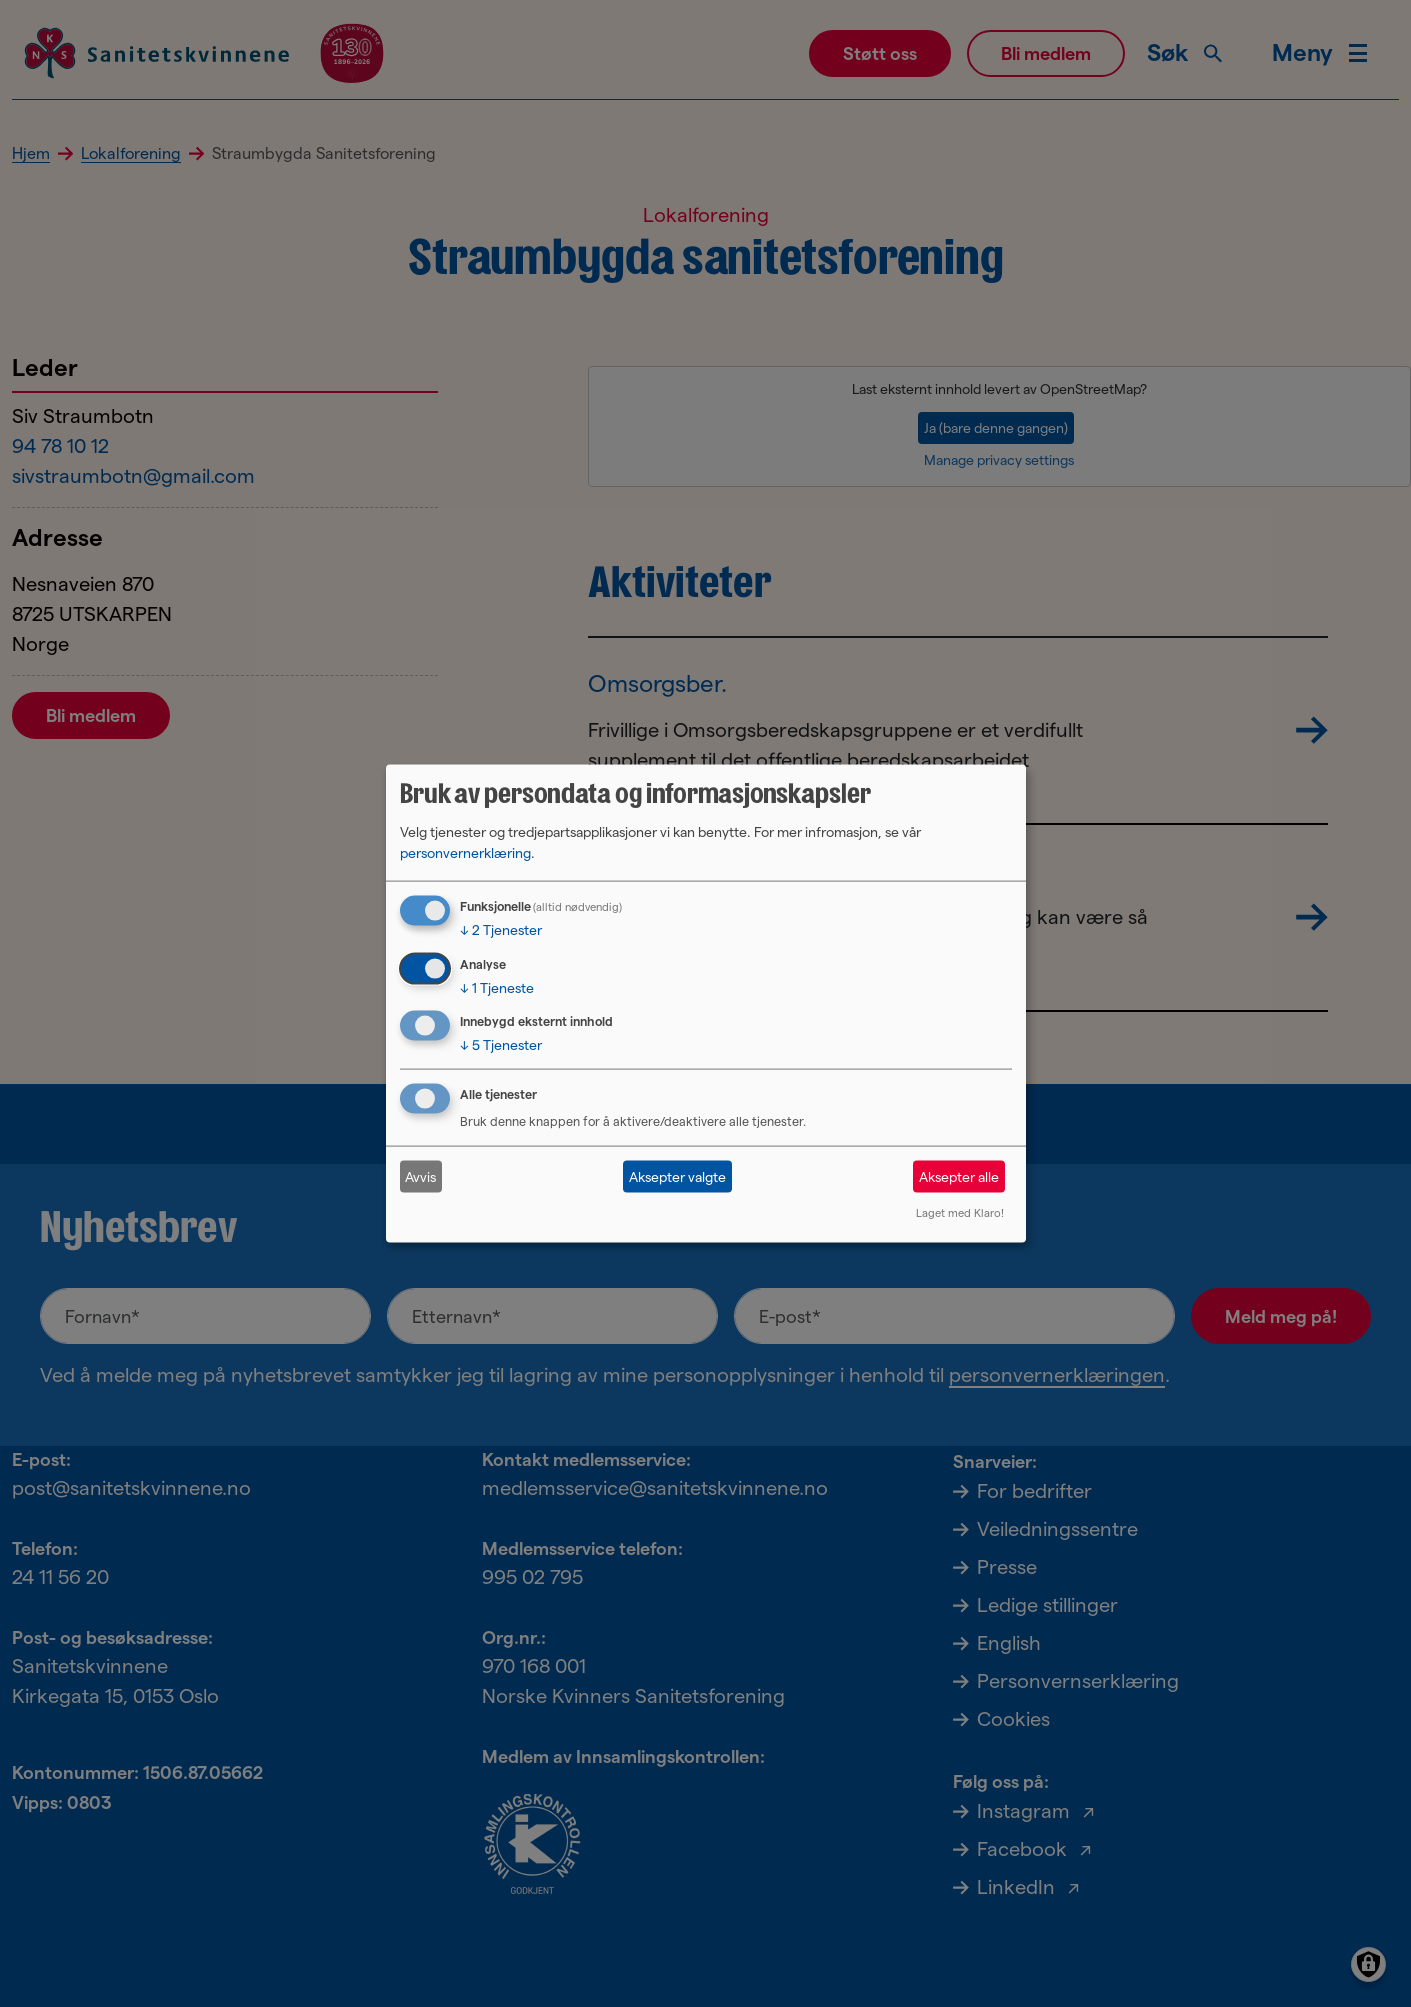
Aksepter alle (959, 1176)
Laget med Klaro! (960, 1213)
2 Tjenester (501, 929)
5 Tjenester (501, 1045)
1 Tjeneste (497, 987)
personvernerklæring (465, 852)
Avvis (420, 1176)
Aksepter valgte (677, 1176)
